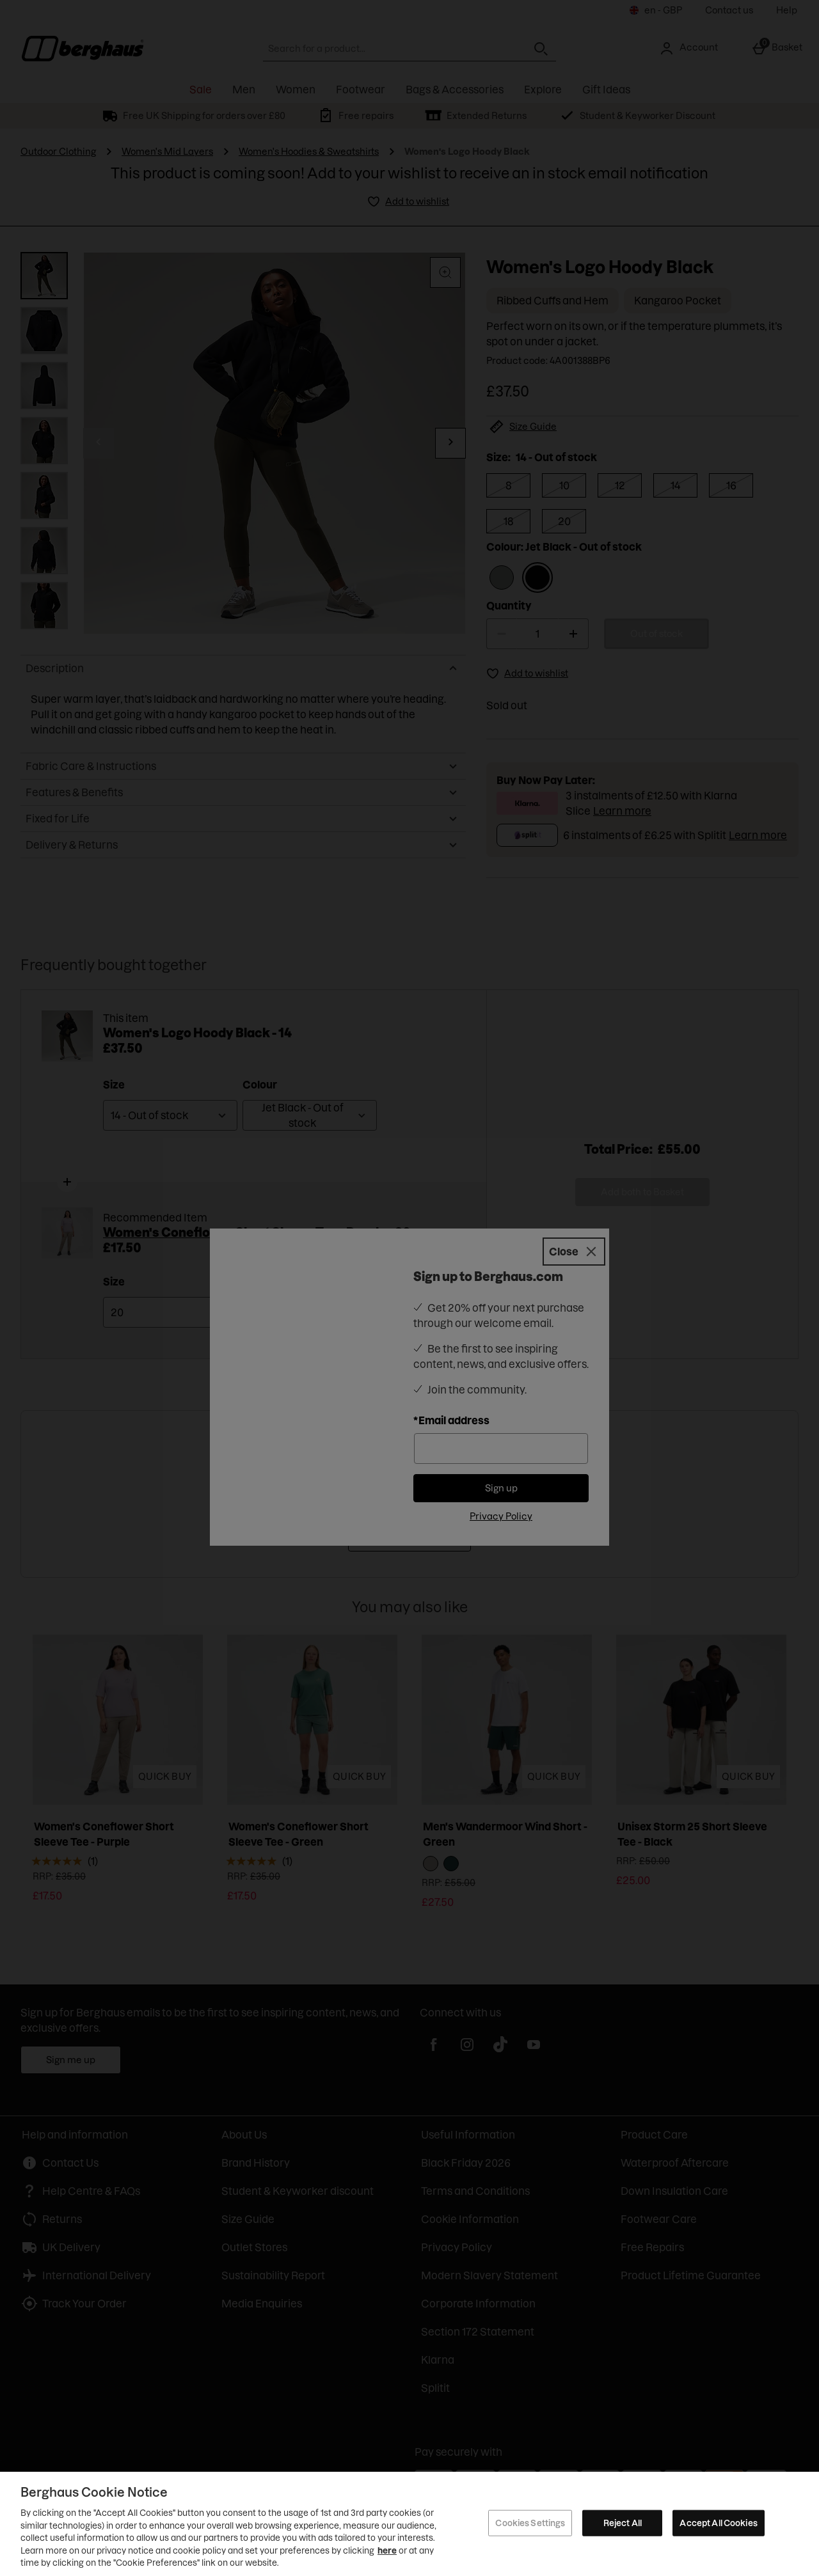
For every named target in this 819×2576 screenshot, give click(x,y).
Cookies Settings (530, 2522)
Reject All (622, 2522)
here (387, 2550)
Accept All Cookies (718, 2522)
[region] (409, 2524)
